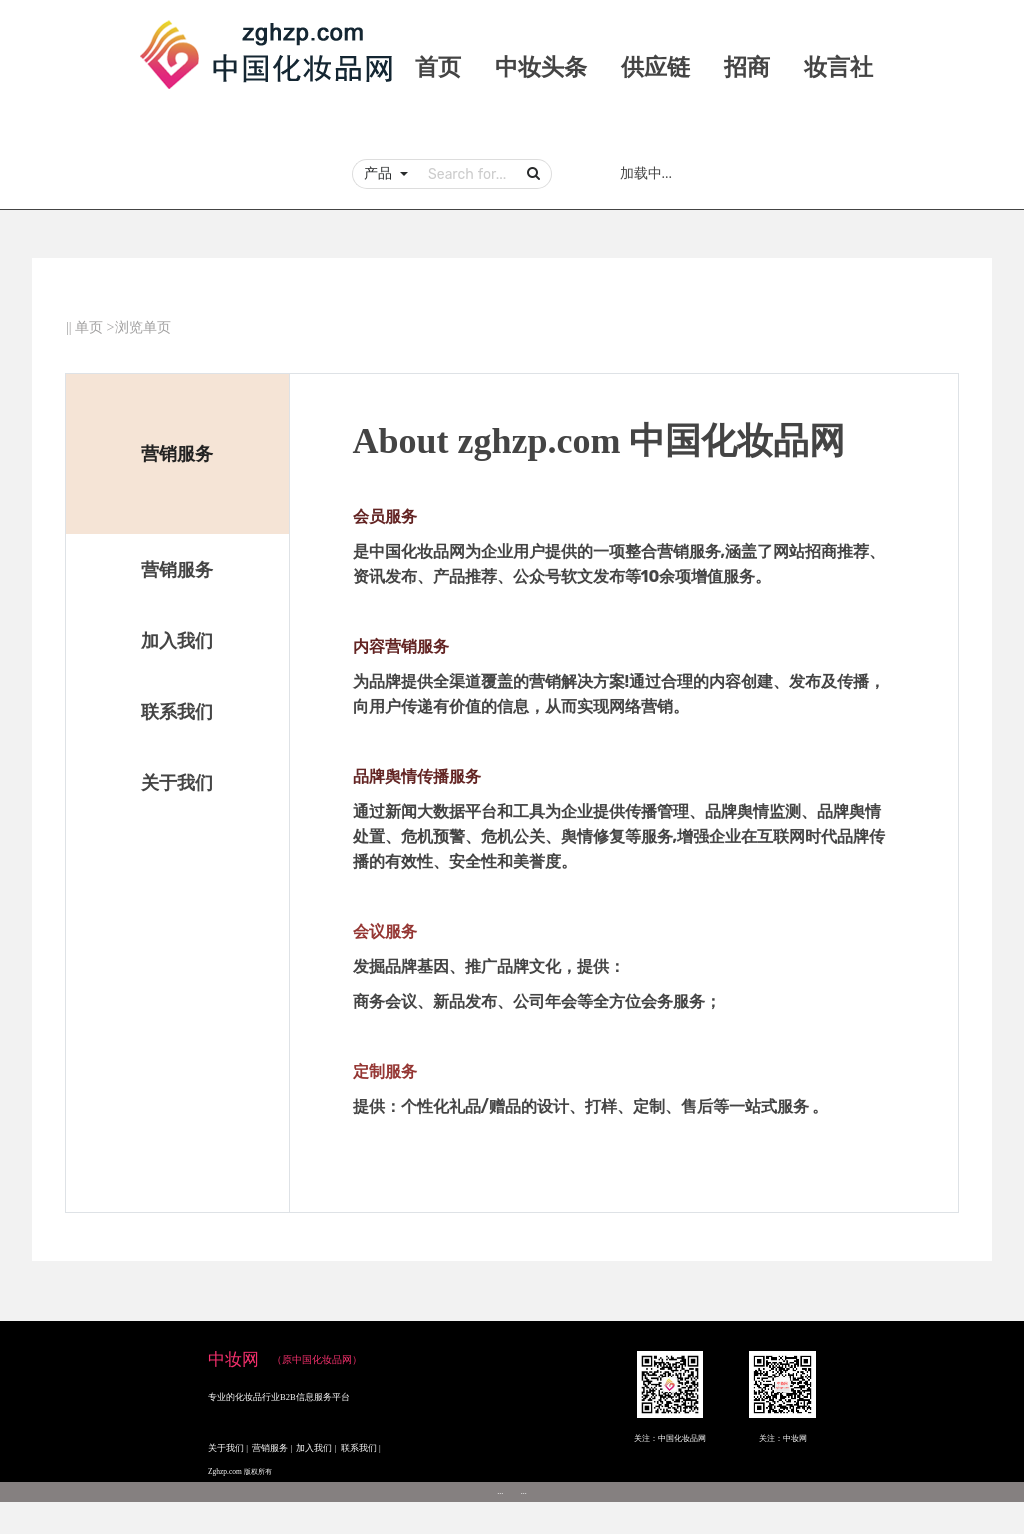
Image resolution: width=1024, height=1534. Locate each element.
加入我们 (177, 641)
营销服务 (177, 570)
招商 (747, 67)
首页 (438, 67)
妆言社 (838, 67)
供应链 (655, 67)
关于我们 (177, 783)
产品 (380, 173)
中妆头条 (541, 67)
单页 (89, 327)
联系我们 (177, 712)
